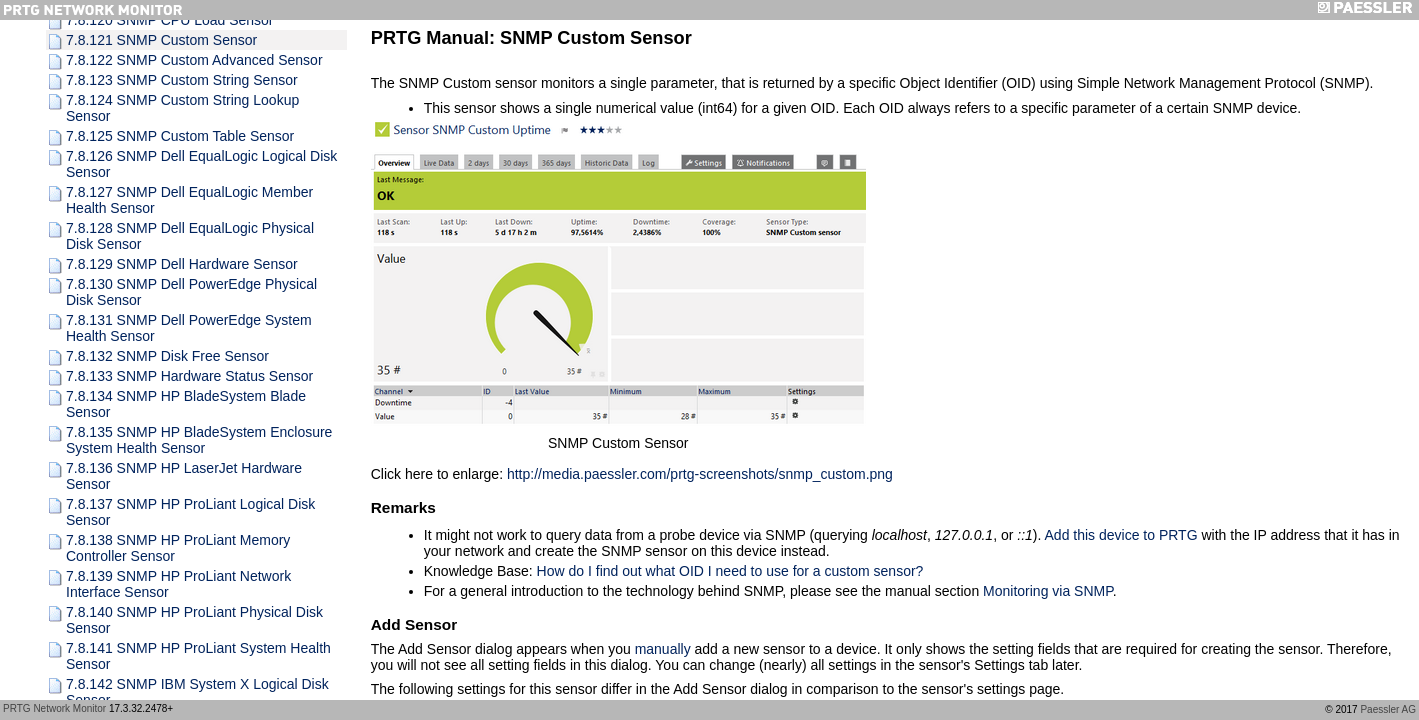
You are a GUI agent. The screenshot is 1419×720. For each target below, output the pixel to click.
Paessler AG (1388, 709)
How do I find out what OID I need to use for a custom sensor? (730, 571)
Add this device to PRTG (1121, 535)
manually (663, 649)
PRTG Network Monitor (54, 708)
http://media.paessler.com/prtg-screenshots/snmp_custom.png (700, 474)
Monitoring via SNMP (1048, 591)
